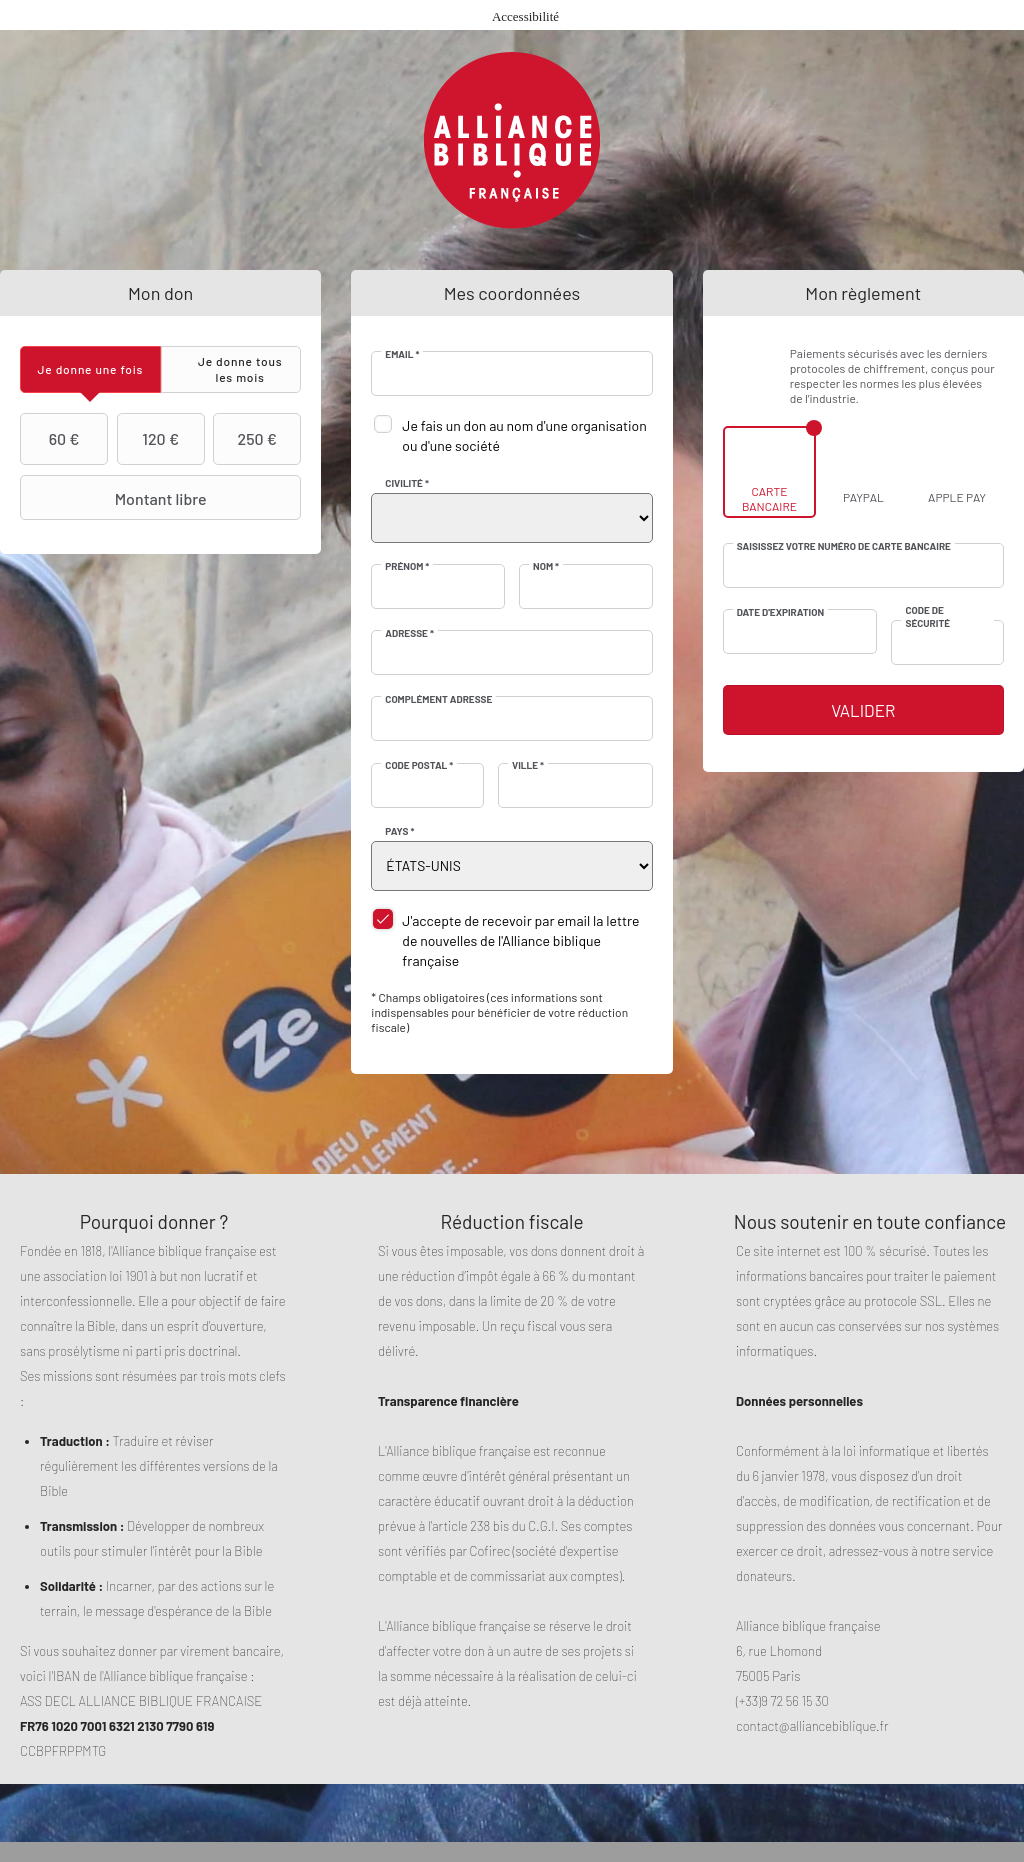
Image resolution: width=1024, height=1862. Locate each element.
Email (402, 354)
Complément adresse (438, 699)
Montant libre (116, 498)
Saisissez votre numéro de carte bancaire (844, 546)
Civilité (407, 483)
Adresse (409, 633)
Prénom (407, 566)
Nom (546, 566)
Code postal (419, 765)
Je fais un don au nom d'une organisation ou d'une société (524, 435)
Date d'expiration (780, 612)
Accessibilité (525, 16)
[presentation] (90, 369)
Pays (399, 831)
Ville (528, 765)
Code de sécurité (927, 616)
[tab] (90, 369)
